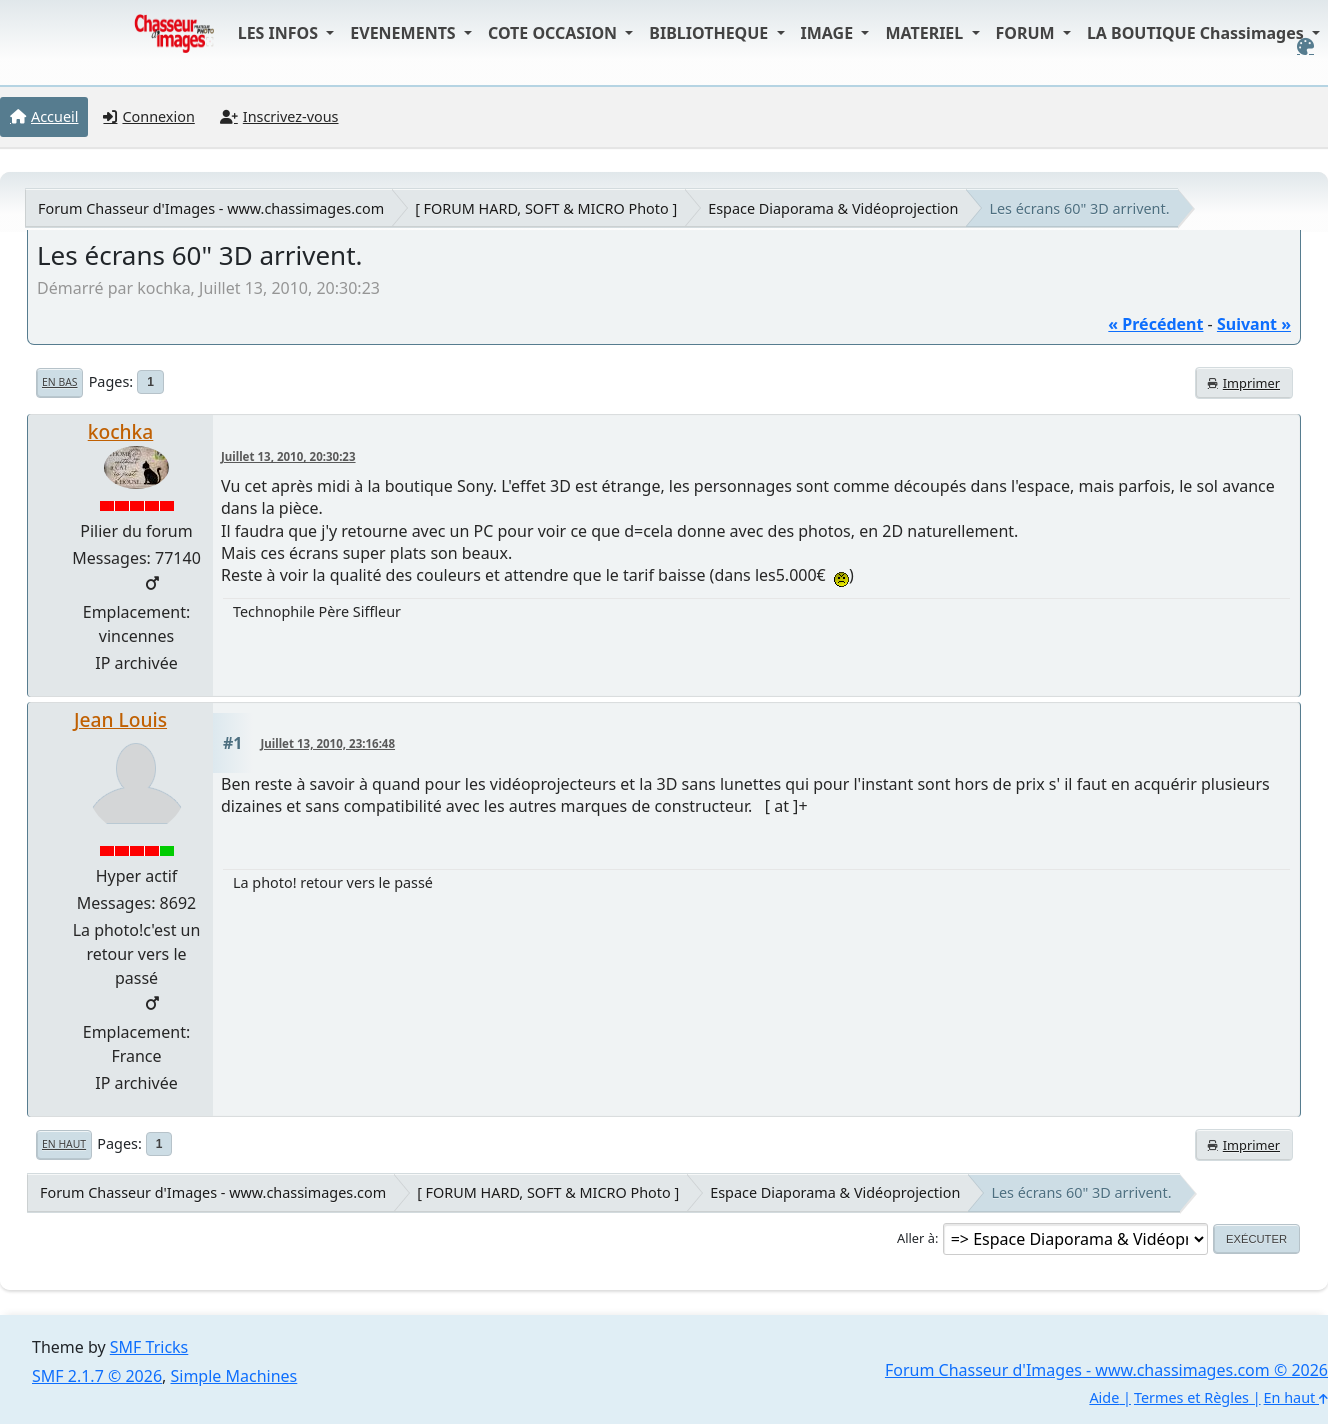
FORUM (1027, 33)
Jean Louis (120, 719)
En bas (59, 382)
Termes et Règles (1191, 1397)
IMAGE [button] (829, 33)
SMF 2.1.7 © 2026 (97, 1376)
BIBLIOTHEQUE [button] (710, 33)
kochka (121, 431)
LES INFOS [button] (280, 33)
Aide (1104, 1397)
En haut (64, 1144)
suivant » (1254, 324)
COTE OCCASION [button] (554, 33)
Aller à (916, 1238)
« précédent (1155, 324)
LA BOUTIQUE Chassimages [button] (1197, 33)
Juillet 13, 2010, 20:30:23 (288, 456)
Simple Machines (234, 1376)
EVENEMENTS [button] (405, 33)
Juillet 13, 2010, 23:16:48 (328, 743)
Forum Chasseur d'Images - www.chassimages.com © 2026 (1106, 1370)
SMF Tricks (149, 1347)
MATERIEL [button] (926, 33)
